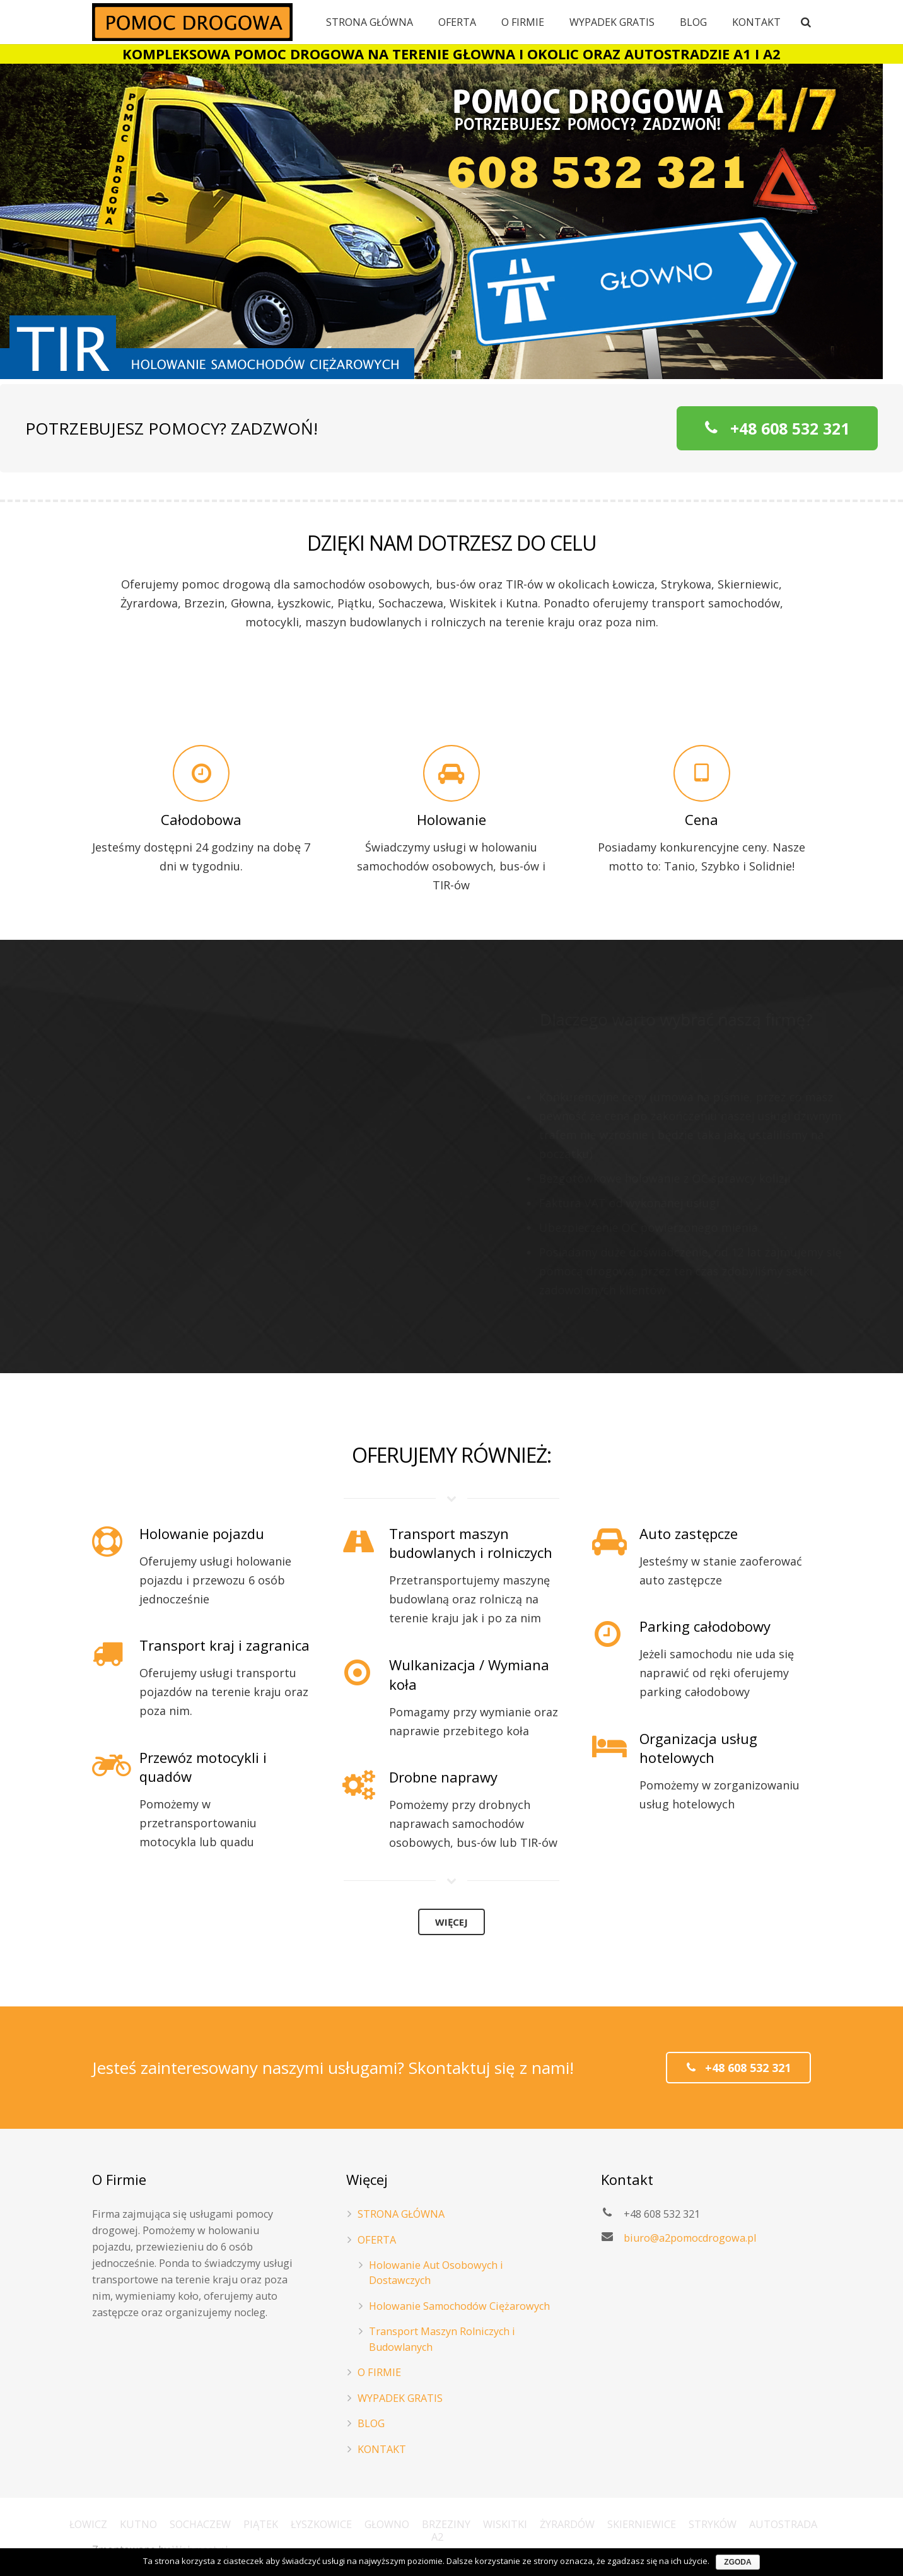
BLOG (371, 2423)
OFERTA (377, 2240)
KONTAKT (382, 2449)
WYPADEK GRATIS (400, 2398)
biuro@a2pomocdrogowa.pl (690, 2238)
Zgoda (737, 2562)
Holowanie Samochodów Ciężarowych (459, 2306)
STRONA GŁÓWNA (401, 2214)
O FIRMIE (379, 2372)
